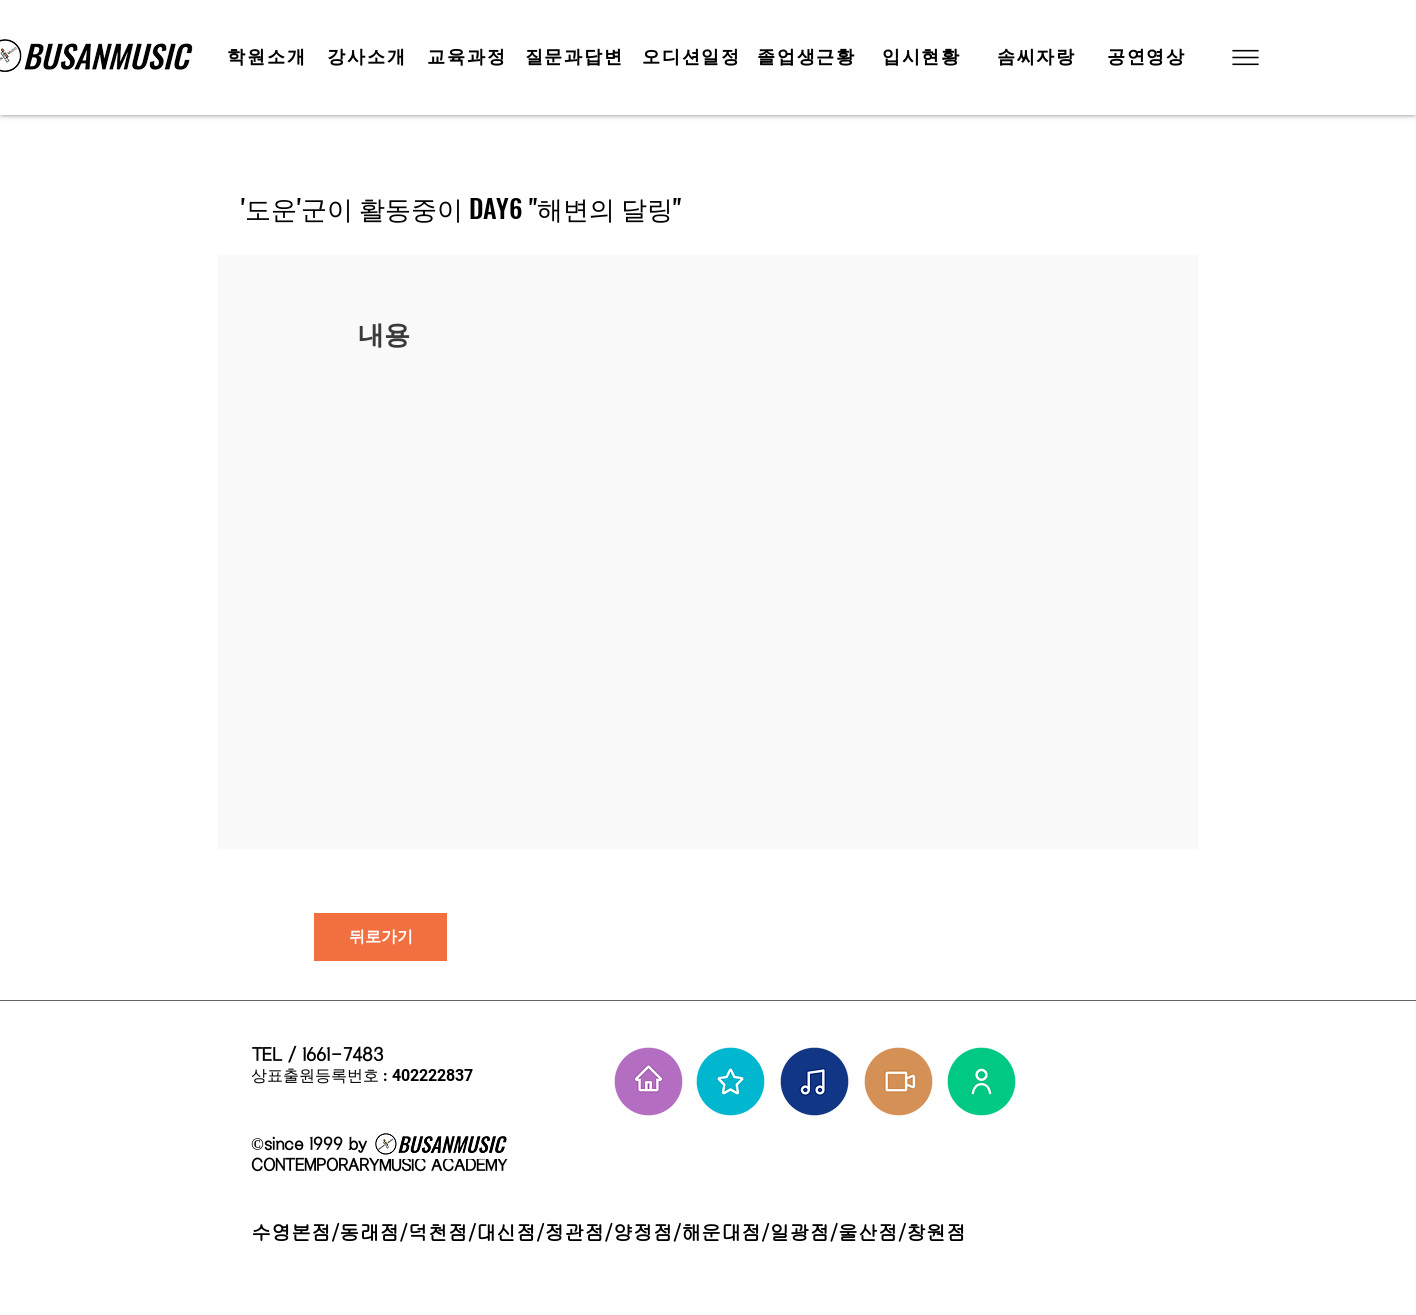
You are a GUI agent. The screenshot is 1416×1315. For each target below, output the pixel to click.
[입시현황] (923, 57)
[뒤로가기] (380, 937)
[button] (1243, 57)
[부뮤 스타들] (730, 1081)
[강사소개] (369, 57)
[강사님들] (981, 1081)
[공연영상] (1148, 57)
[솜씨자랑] (1038, 57)
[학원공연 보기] (898, 1081)
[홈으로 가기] (648, 1081)
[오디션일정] (693, 57)
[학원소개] (269, 57)
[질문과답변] (576, 57)
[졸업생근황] (808, 57)
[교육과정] (469, 57)
